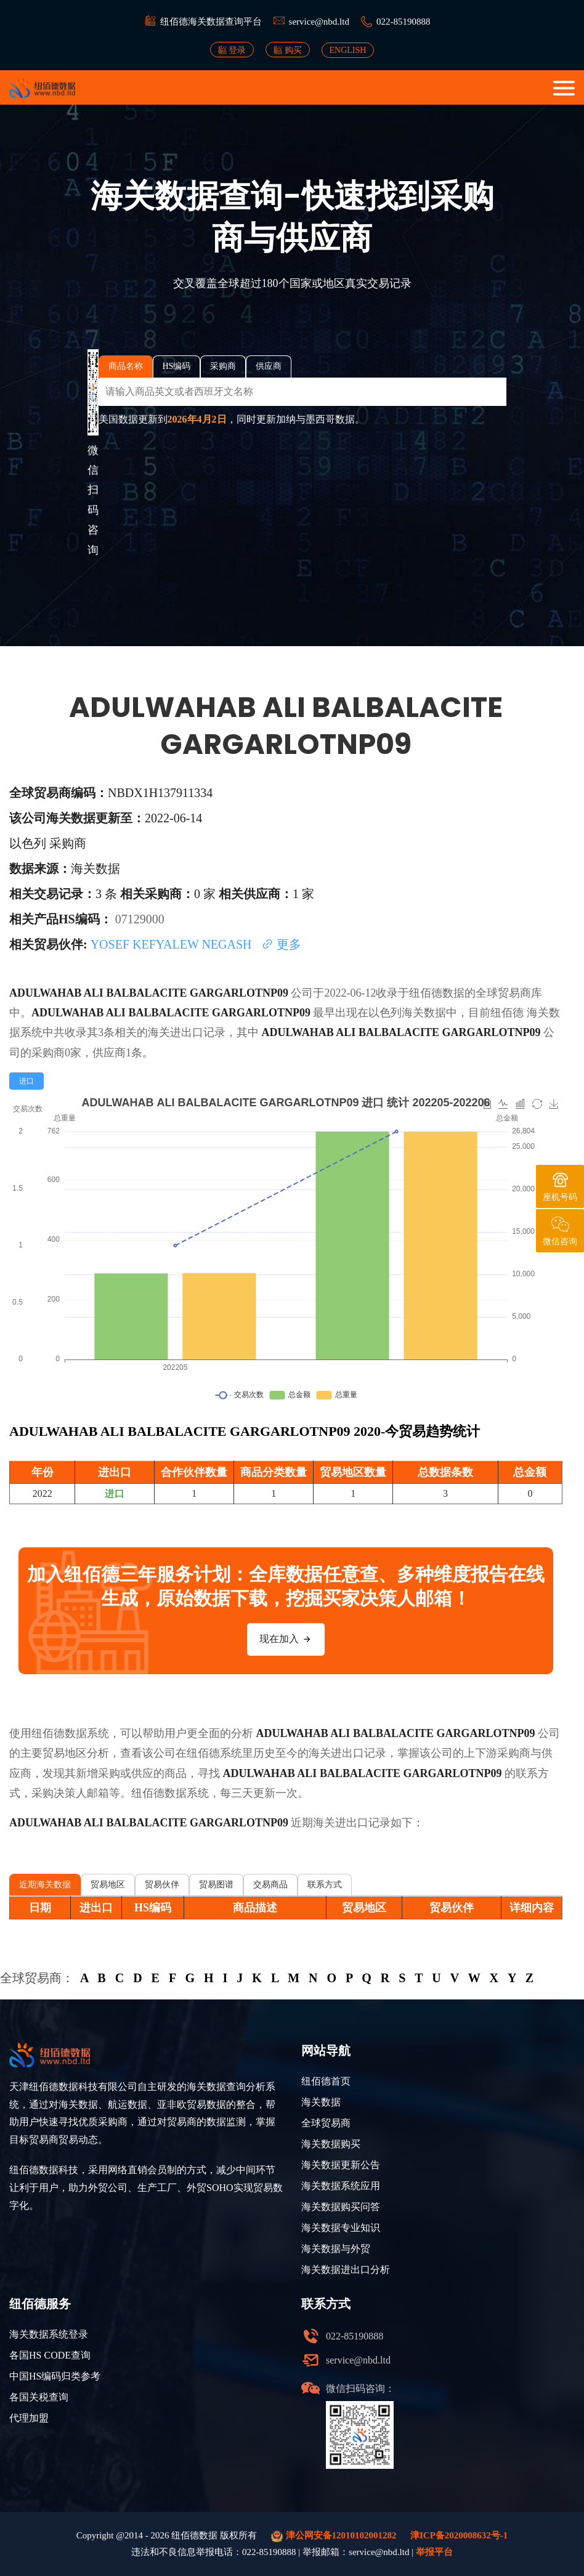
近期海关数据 (45, 1884)
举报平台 (434, 2552)
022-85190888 (403, 21)
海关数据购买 (330, 2144)
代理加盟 (29, 2418)
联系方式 (324, 1884)
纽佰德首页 (326, 2081)
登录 (232, 50)
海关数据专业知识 (340, 2227)
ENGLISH (348, 50)
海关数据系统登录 (48, 2334)
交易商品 (270, 1884)
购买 (288, 50)
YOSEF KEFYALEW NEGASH (173, 944)
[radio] (26, 1081)
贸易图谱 (216, 1884)
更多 (281, 944)
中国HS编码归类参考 (54, 2376)
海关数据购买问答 (340, 2206)
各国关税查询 (38, 2397)
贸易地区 (108, 1884)
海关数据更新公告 (340, 2165)
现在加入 (285, 1639)
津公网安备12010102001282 (334, 2536)
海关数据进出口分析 (345, 2269)
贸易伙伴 (162, 1884)
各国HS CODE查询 (50, 2355)
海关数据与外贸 (335, 2248)
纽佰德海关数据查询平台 (211, 21)
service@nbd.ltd (319, 21)
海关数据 (321, 2102)
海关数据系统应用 (340, 2186)
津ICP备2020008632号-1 (459, 2535)
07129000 (139, 919)
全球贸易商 (326, 2123)
